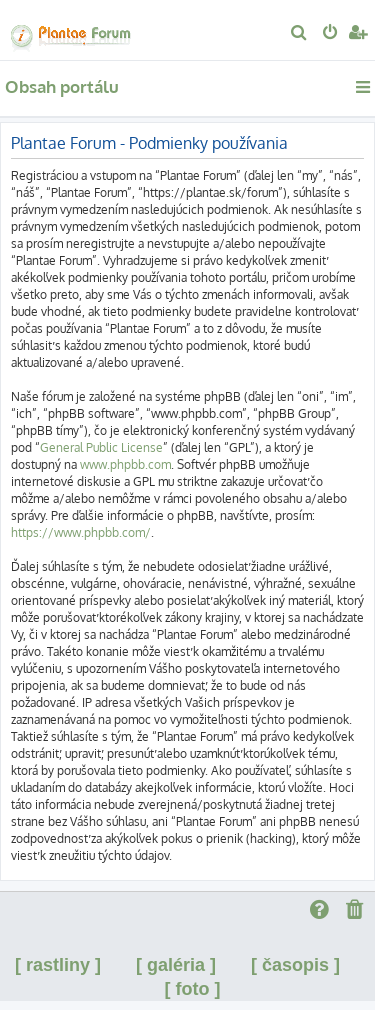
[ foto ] (193, 989)
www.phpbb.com (125, 464)
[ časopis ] (295, 965)
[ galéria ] (176, 965)
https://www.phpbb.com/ (81, 532)
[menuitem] (299, 34)
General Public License (101, 447)
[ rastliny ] (58, 965)
